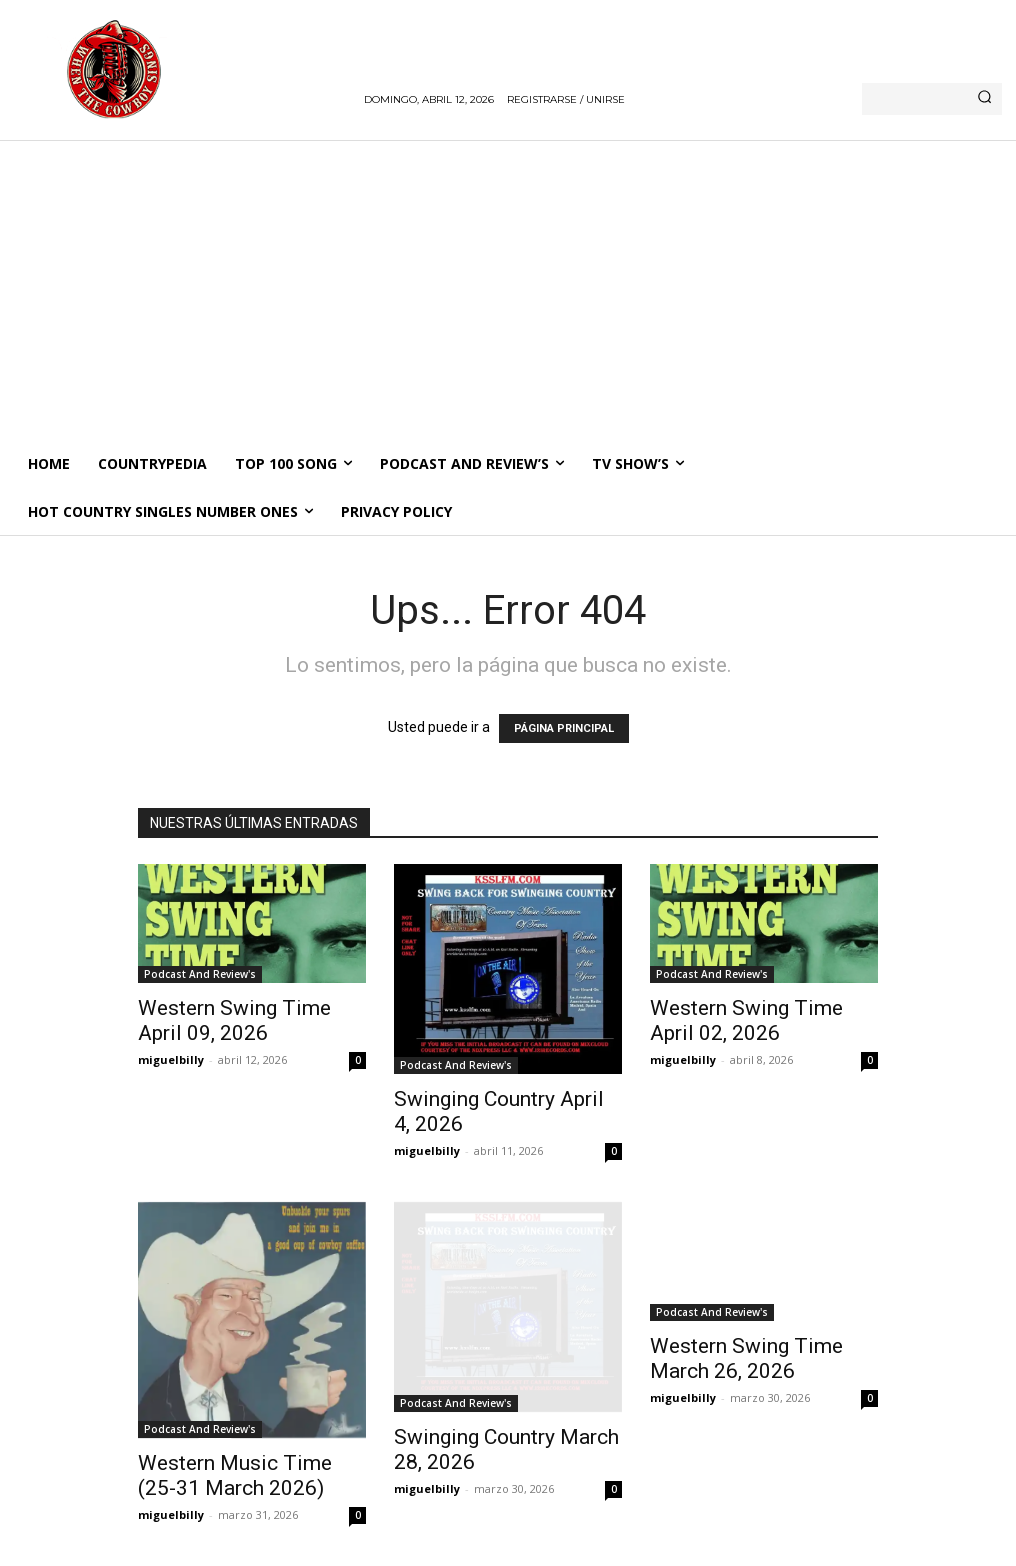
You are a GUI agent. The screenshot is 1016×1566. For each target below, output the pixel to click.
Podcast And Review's (200, 974)
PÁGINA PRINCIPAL (564, 728)
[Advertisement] (508, 290)
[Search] (984, 99)
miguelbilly (171, 1059)
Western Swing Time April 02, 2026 (746, 1020)
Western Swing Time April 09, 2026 (234, 1020)
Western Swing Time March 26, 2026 (746, 1358)
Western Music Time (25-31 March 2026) (235, 1475)
